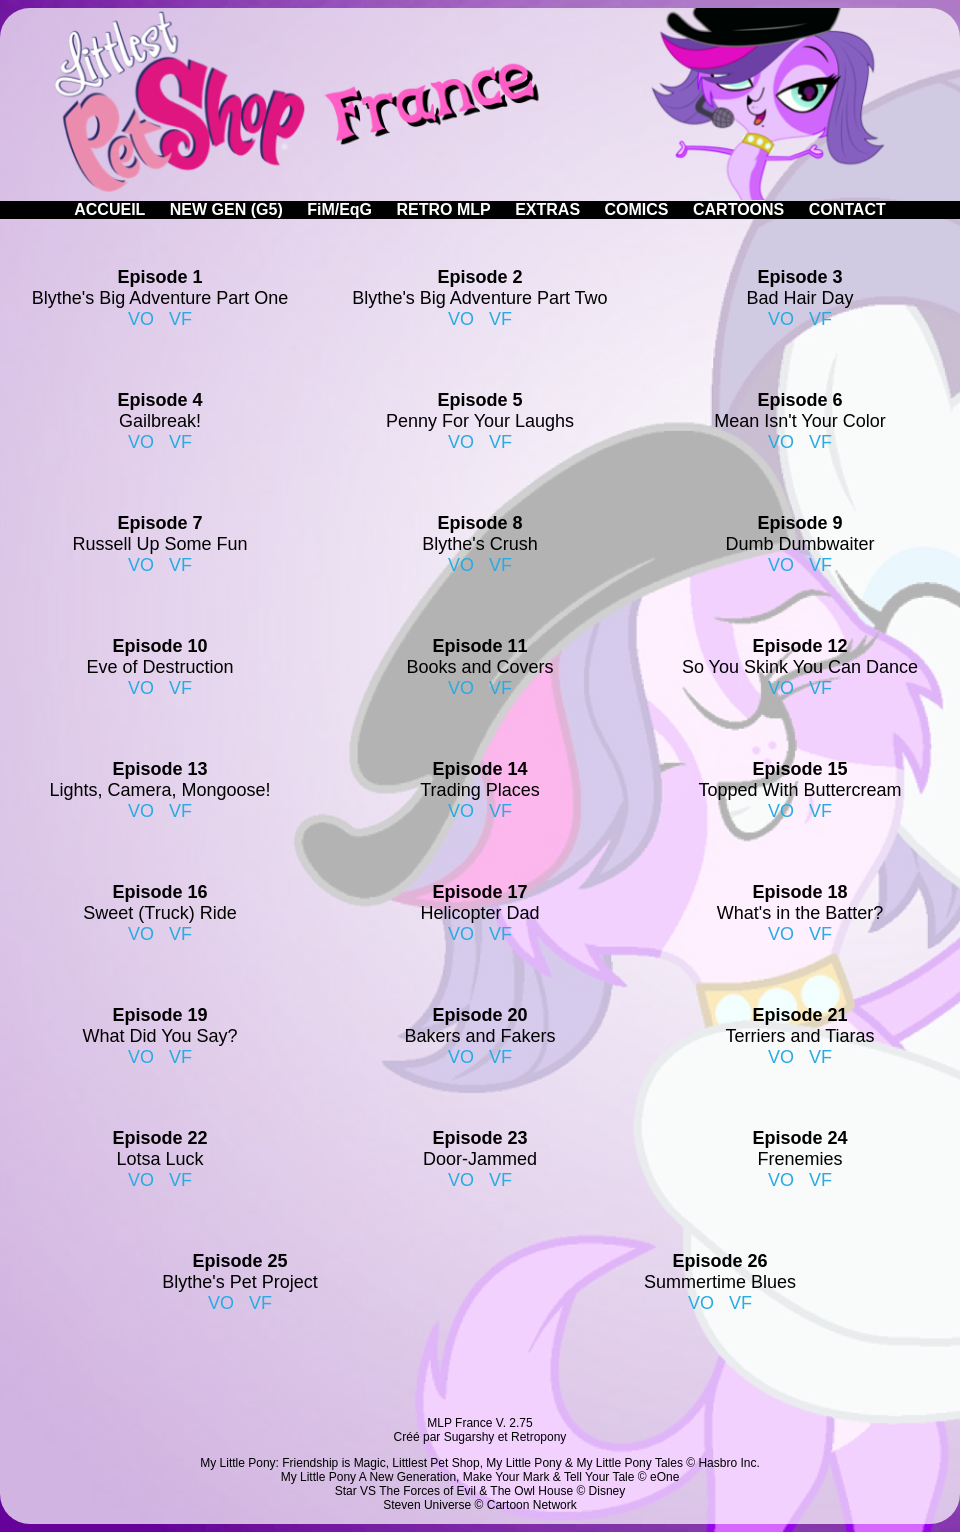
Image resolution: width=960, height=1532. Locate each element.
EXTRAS (547, 209)
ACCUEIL (109, 209)
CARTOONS (738, 209)
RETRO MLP (444, 209)
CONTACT (847, 209)
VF (180, 319)
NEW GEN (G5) (226, 209)
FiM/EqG (339, 209)
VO (141, 319)
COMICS (637, 209)
